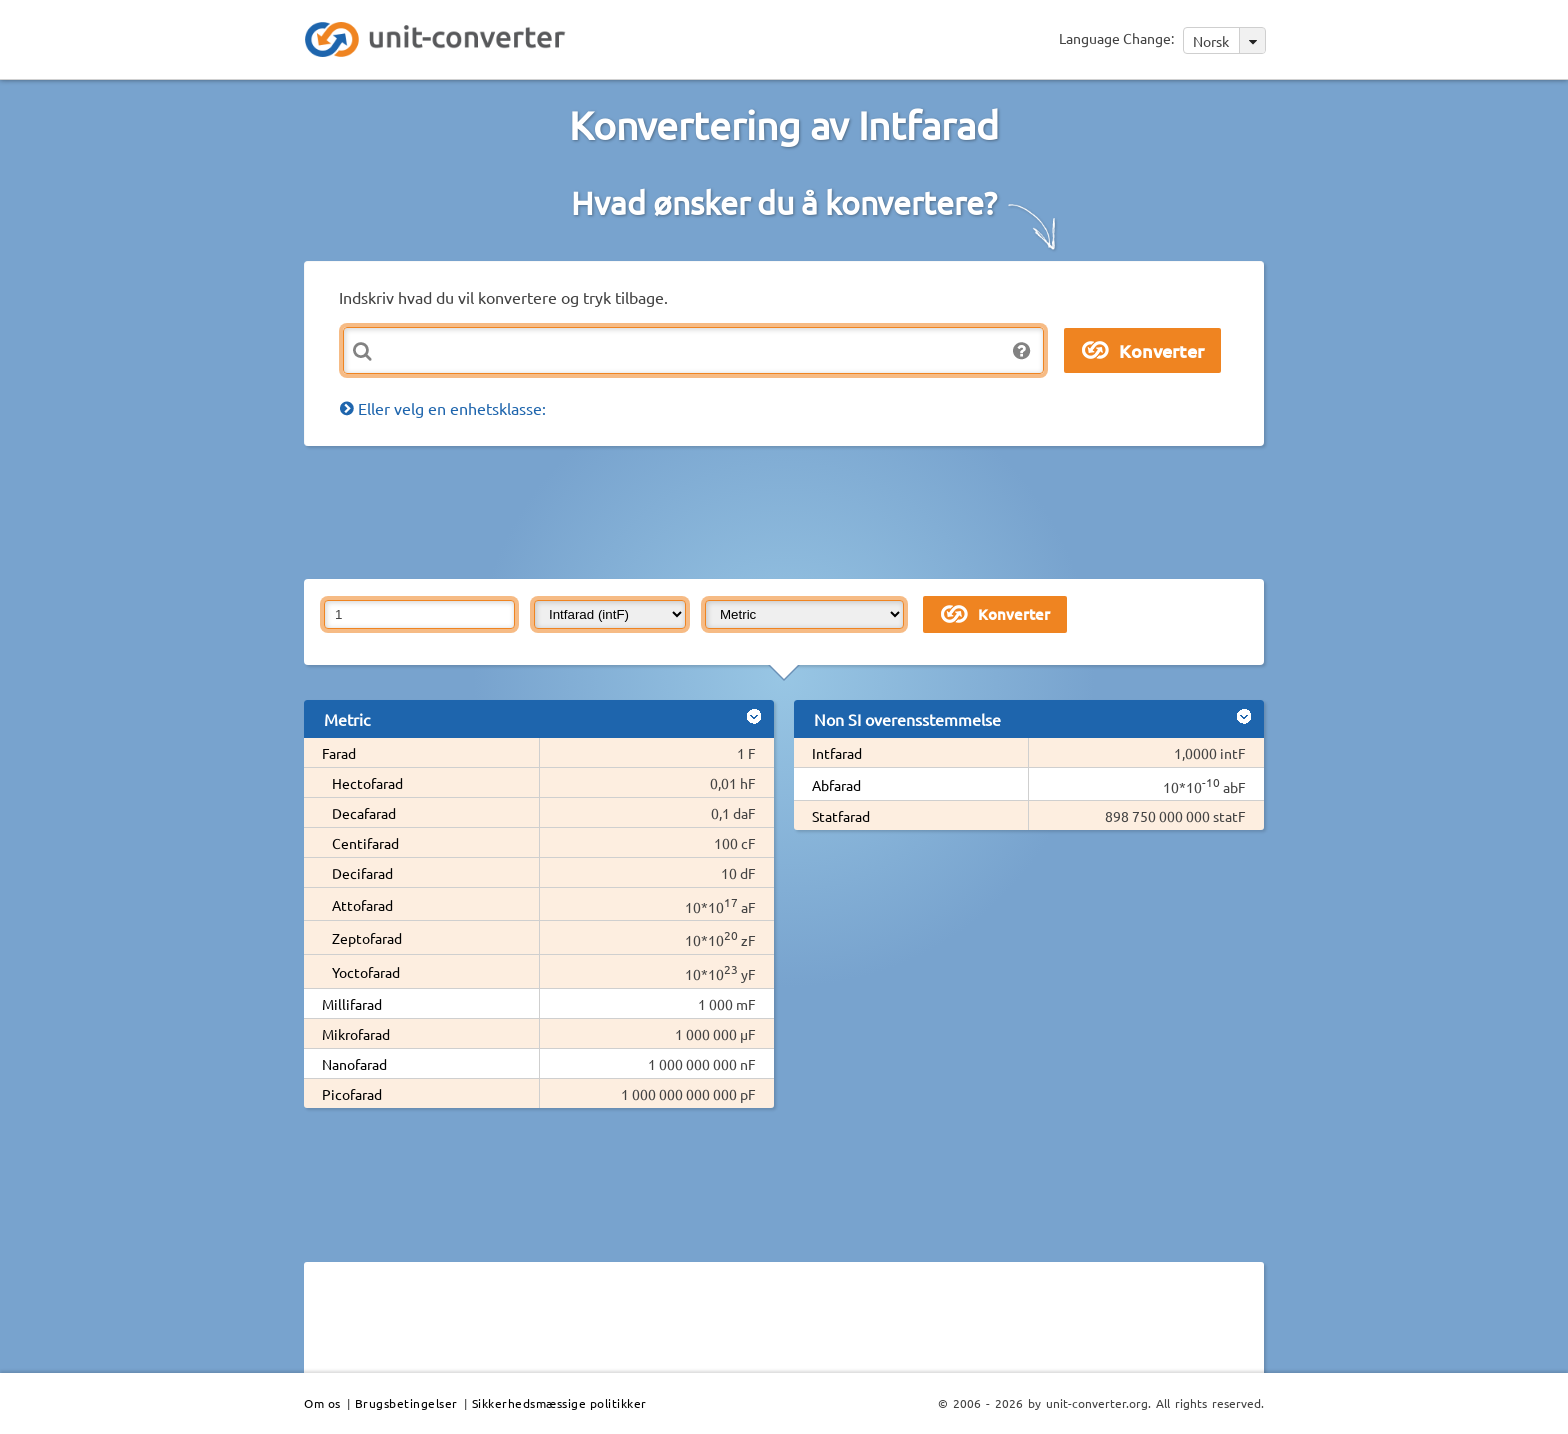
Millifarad (352, 1004)
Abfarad (836, 785)
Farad (339, 753)
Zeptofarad (367, 938)
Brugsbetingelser (406, 1403)
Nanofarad (354, 1064)
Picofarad (352, 1094)
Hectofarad (367, 783)
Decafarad (364, 813)
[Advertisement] (789, 511)
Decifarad (362, 873)
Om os (322, 1403)
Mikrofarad (356, 1034)
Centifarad (365, 843)
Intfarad (837, 753)
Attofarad (362, 905)
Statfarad (841, 816)
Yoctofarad (366, 972)
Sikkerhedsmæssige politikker (559, 1403)
